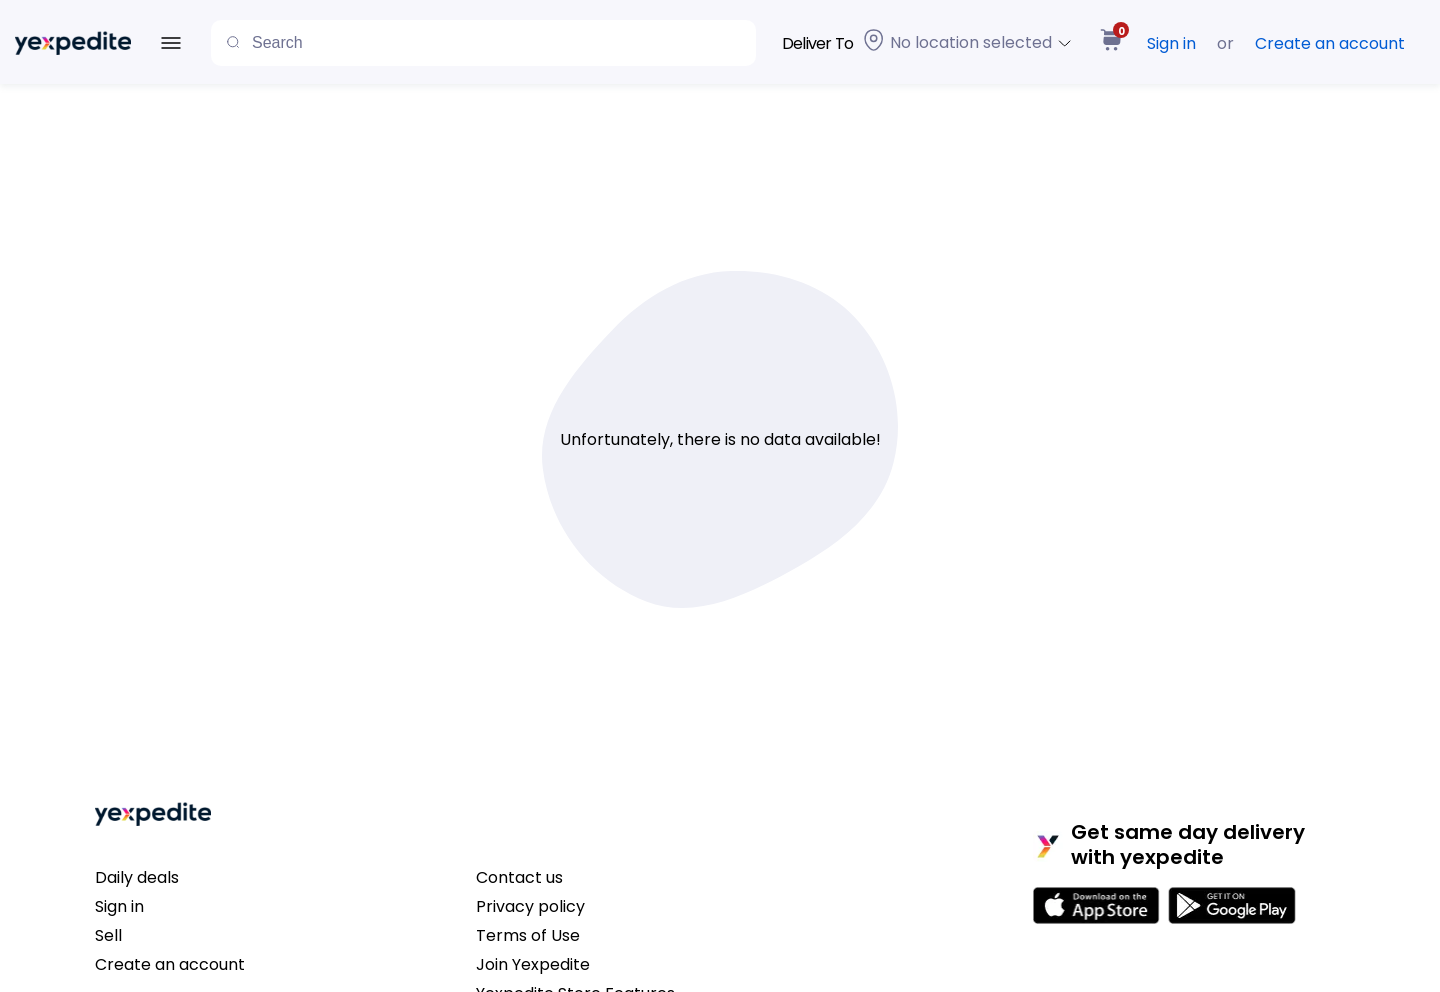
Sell (108, 935)
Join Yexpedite (533, 964)
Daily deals (137, 877)
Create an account (1330, 43)
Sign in (1171, 43)
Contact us (519, 877)
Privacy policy (530, 906)
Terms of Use (528, 935)
